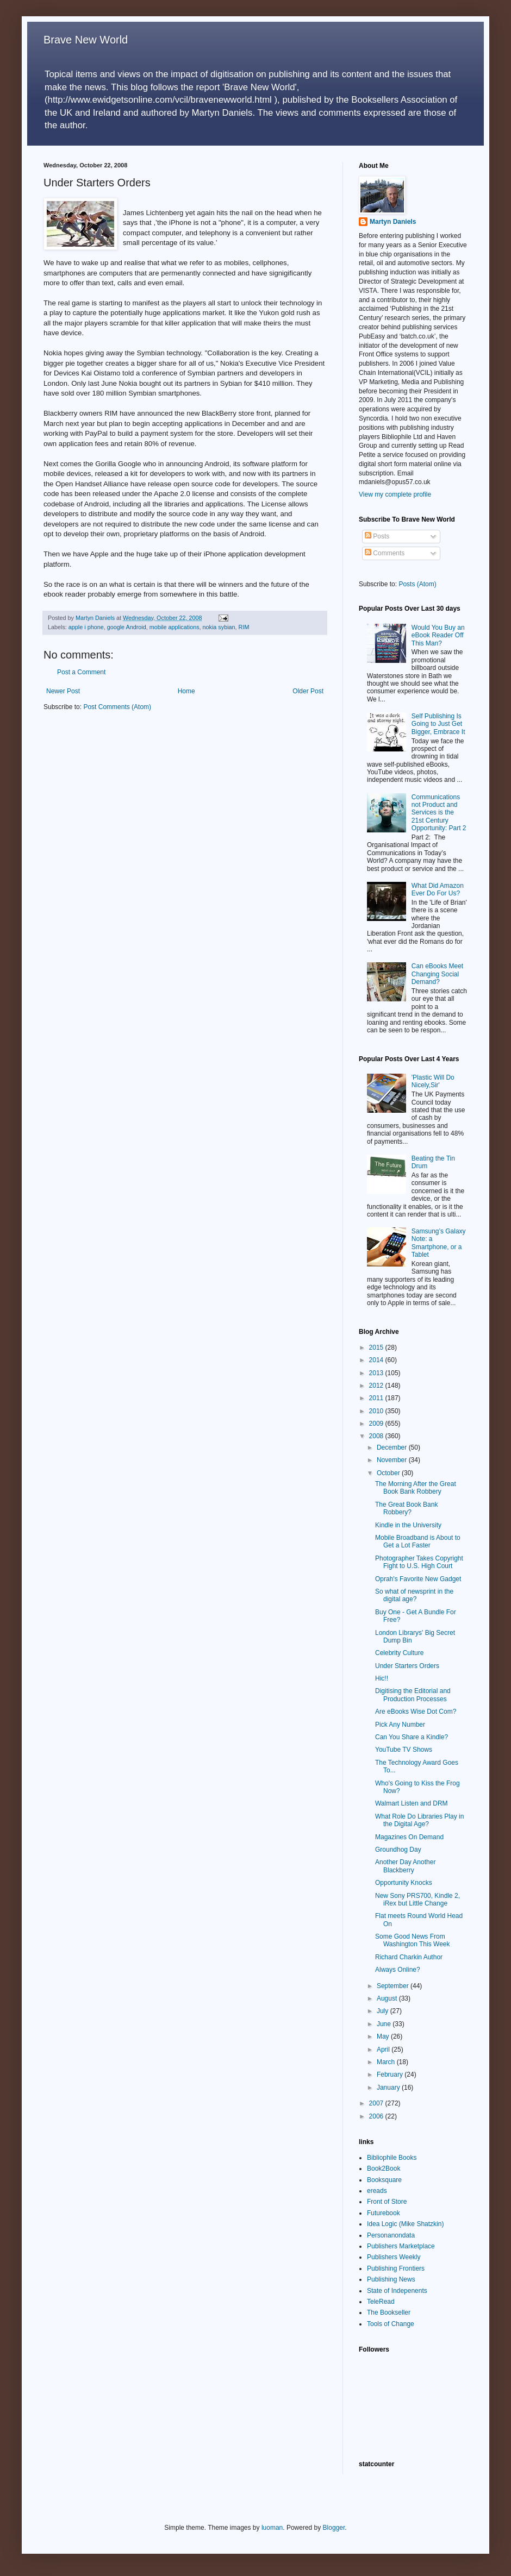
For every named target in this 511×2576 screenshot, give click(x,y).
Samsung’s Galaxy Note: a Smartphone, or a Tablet (439, 1242)
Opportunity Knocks (403, 1882)
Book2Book (383, 2168)
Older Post (307, 691)
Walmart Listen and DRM (411, 1803)
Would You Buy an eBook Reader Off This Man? (438, 635)
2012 (377, 1385)
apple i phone (86, 627)
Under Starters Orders (407, 1666)
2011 (377, 1398)
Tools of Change (390, 2324)
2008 (377, 1436)
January (389, 2087)
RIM (244, 627)
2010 (377, 1411)
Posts (377, 536)
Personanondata (391, 2235)
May (384, 2036)
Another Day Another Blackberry (405, 1865)
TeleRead (381, 2301)
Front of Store (387, 2201)
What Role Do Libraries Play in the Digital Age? (419, 1820)
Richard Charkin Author (409, 1957)
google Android (126, 627)
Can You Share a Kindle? (411, 1737)
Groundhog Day (398, 1849)
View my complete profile (395, 494)
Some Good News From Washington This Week (412, 1940)
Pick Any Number (400, 1724)
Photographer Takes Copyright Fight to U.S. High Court (419, 1562)
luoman (272, 2527)
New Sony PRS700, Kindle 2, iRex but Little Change (417, 1899)
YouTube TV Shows (403, 1749)
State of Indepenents (397, 2291)
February (390, 2074)
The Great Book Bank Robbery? (406, 1508)
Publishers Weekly (393, 2257)
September (393, 1986)
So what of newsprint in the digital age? (414, 1595)
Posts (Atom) (417, 584)
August (388, 1998)
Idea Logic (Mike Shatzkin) (405, 2224)
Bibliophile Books (391, 2157)
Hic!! (381, 1678)
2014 (377, 1360)
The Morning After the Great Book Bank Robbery (415, 1487)
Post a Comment (81, 672)
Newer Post (63, 691)
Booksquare (384, 2180)
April (384, 2049)
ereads (377, 2191)
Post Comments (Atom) (117, 707)
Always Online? (397, 1969)
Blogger (334, 2527)
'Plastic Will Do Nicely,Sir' (433, 1081)
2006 (377, 2116)
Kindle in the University (408, 1525)
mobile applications (174, 627)
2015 (377, 1347)
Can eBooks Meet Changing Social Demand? (437, 974)
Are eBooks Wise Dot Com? (415, 1711)
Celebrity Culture (399, 1653)
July (383, 2011)
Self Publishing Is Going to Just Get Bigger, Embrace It (438, 724)
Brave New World (85, 40)
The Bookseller (388, 2312)
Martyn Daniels (393, 221)
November (393, 1460)
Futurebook (383, 2213)
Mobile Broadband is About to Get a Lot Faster (417, 1541)
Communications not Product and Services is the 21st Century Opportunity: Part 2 (439, 812)
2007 (377, 2103)
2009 (377, 1423)
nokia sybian (219, 627)
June (384, 2024)
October (389, 1473)
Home (186, 691)
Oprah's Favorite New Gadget (418, 1579)
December (393, 1447)
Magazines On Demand (409, 1837)
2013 (377, 1373)
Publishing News (391, 2279)
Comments (384, 553)
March (387, 2062)
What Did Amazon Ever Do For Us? (438, 889)
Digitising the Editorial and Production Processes (413, 1694)
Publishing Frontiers (396, 2268)
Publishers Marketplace (401, 2246)
